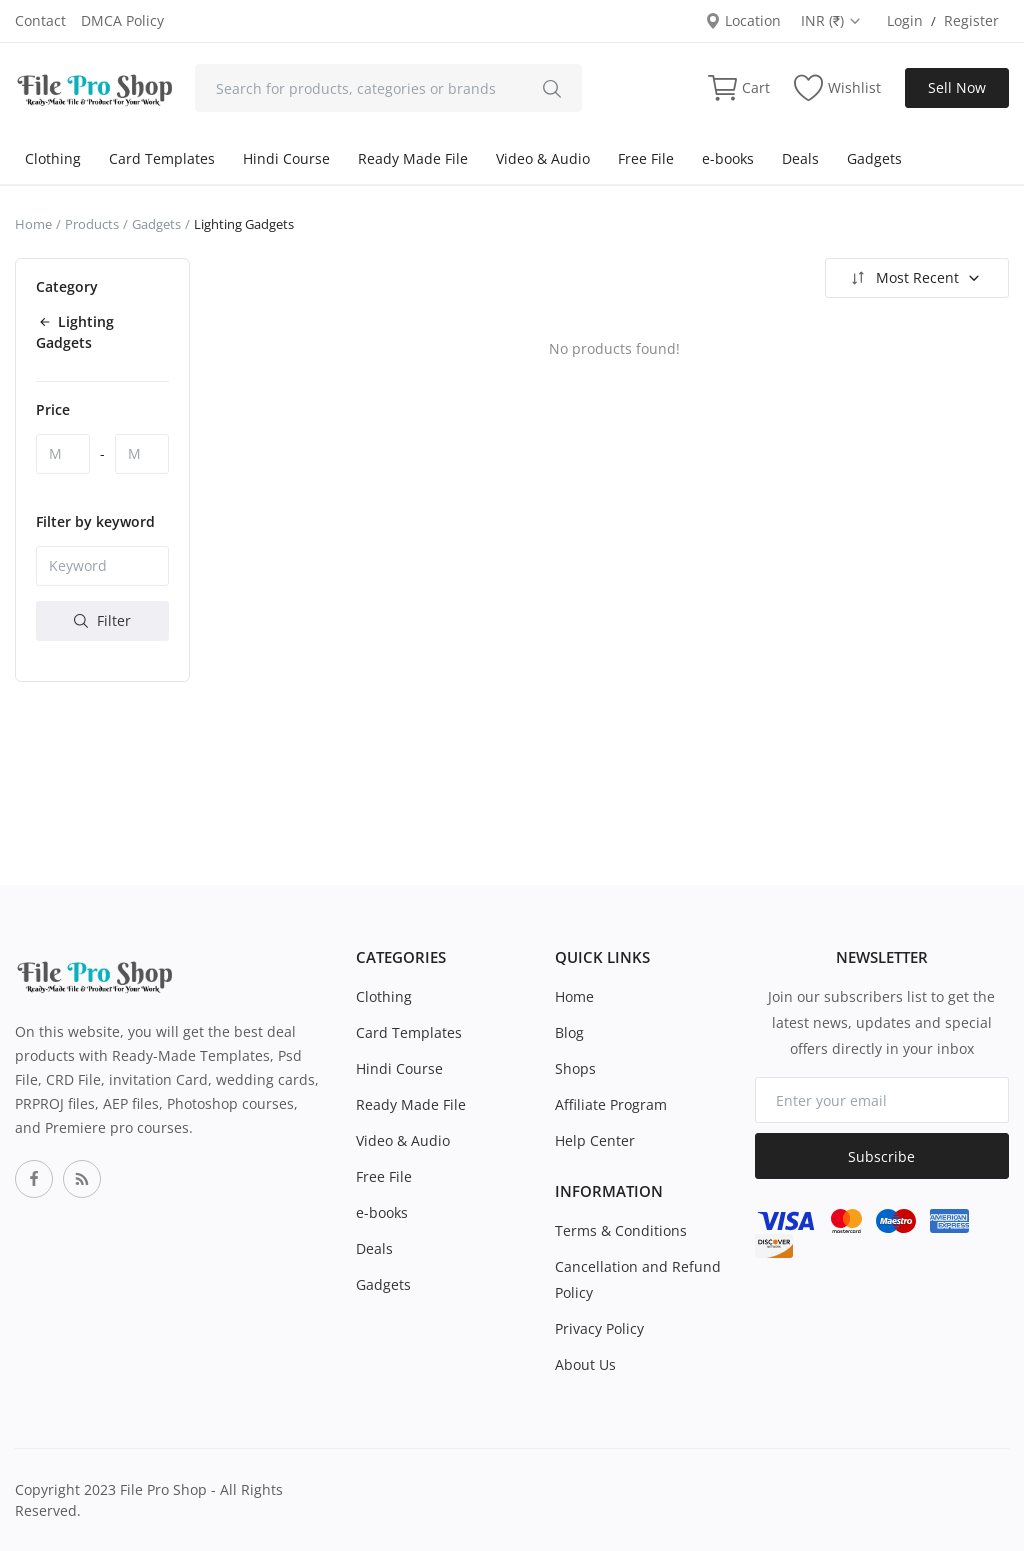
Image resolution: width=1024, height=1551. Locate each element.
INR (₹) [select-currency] (831, 20)
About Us (585, 1364)
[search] (552, 88)
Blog (569, 1032)
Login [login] (905, 20)
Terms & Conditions (621, 1230)
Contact (40, 20)
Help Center (595, 1140)
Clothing (53, 158)
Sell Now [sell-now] (957, 87)
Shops (575, 1068)
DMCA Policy (122, 20)
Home (33, 224)
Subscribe (881, 1156)
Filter (102, 620)
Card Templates (162, 158)
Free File (646, 158)
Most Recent (914, 278)
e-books (728, 158)
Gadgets (874, 158)
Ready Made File (413, 158)
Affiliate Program (611, 1104)
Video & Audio (543, 158)
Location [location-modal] (743, 20)
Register (971, 20)
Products (92, 224)
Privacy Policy (599, 1328)
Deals (800, 158)
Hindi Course (286, 158)
